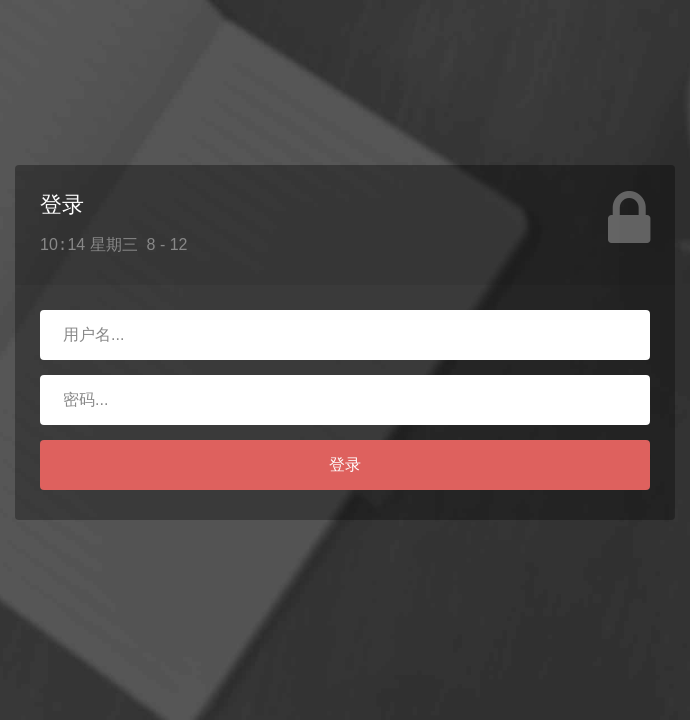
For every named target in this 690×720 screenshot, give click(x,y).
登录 (345, 464)
